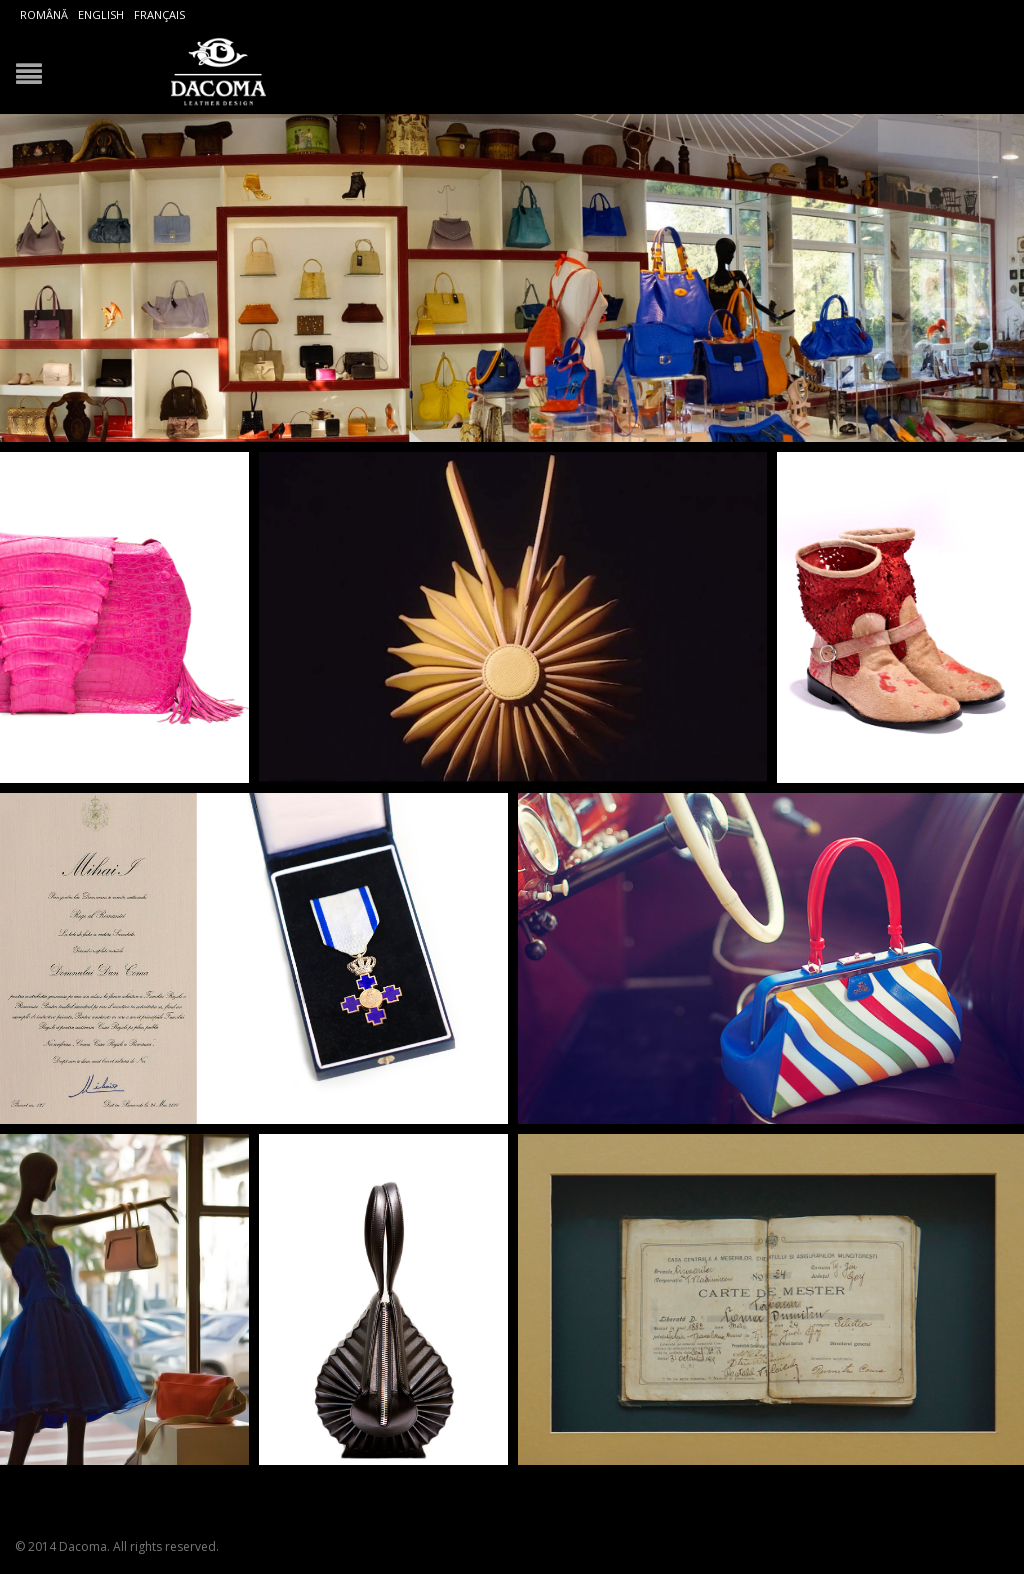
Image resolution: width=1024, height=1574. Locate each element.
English (101, 14)
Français (159, 14)
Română (44, 14)
